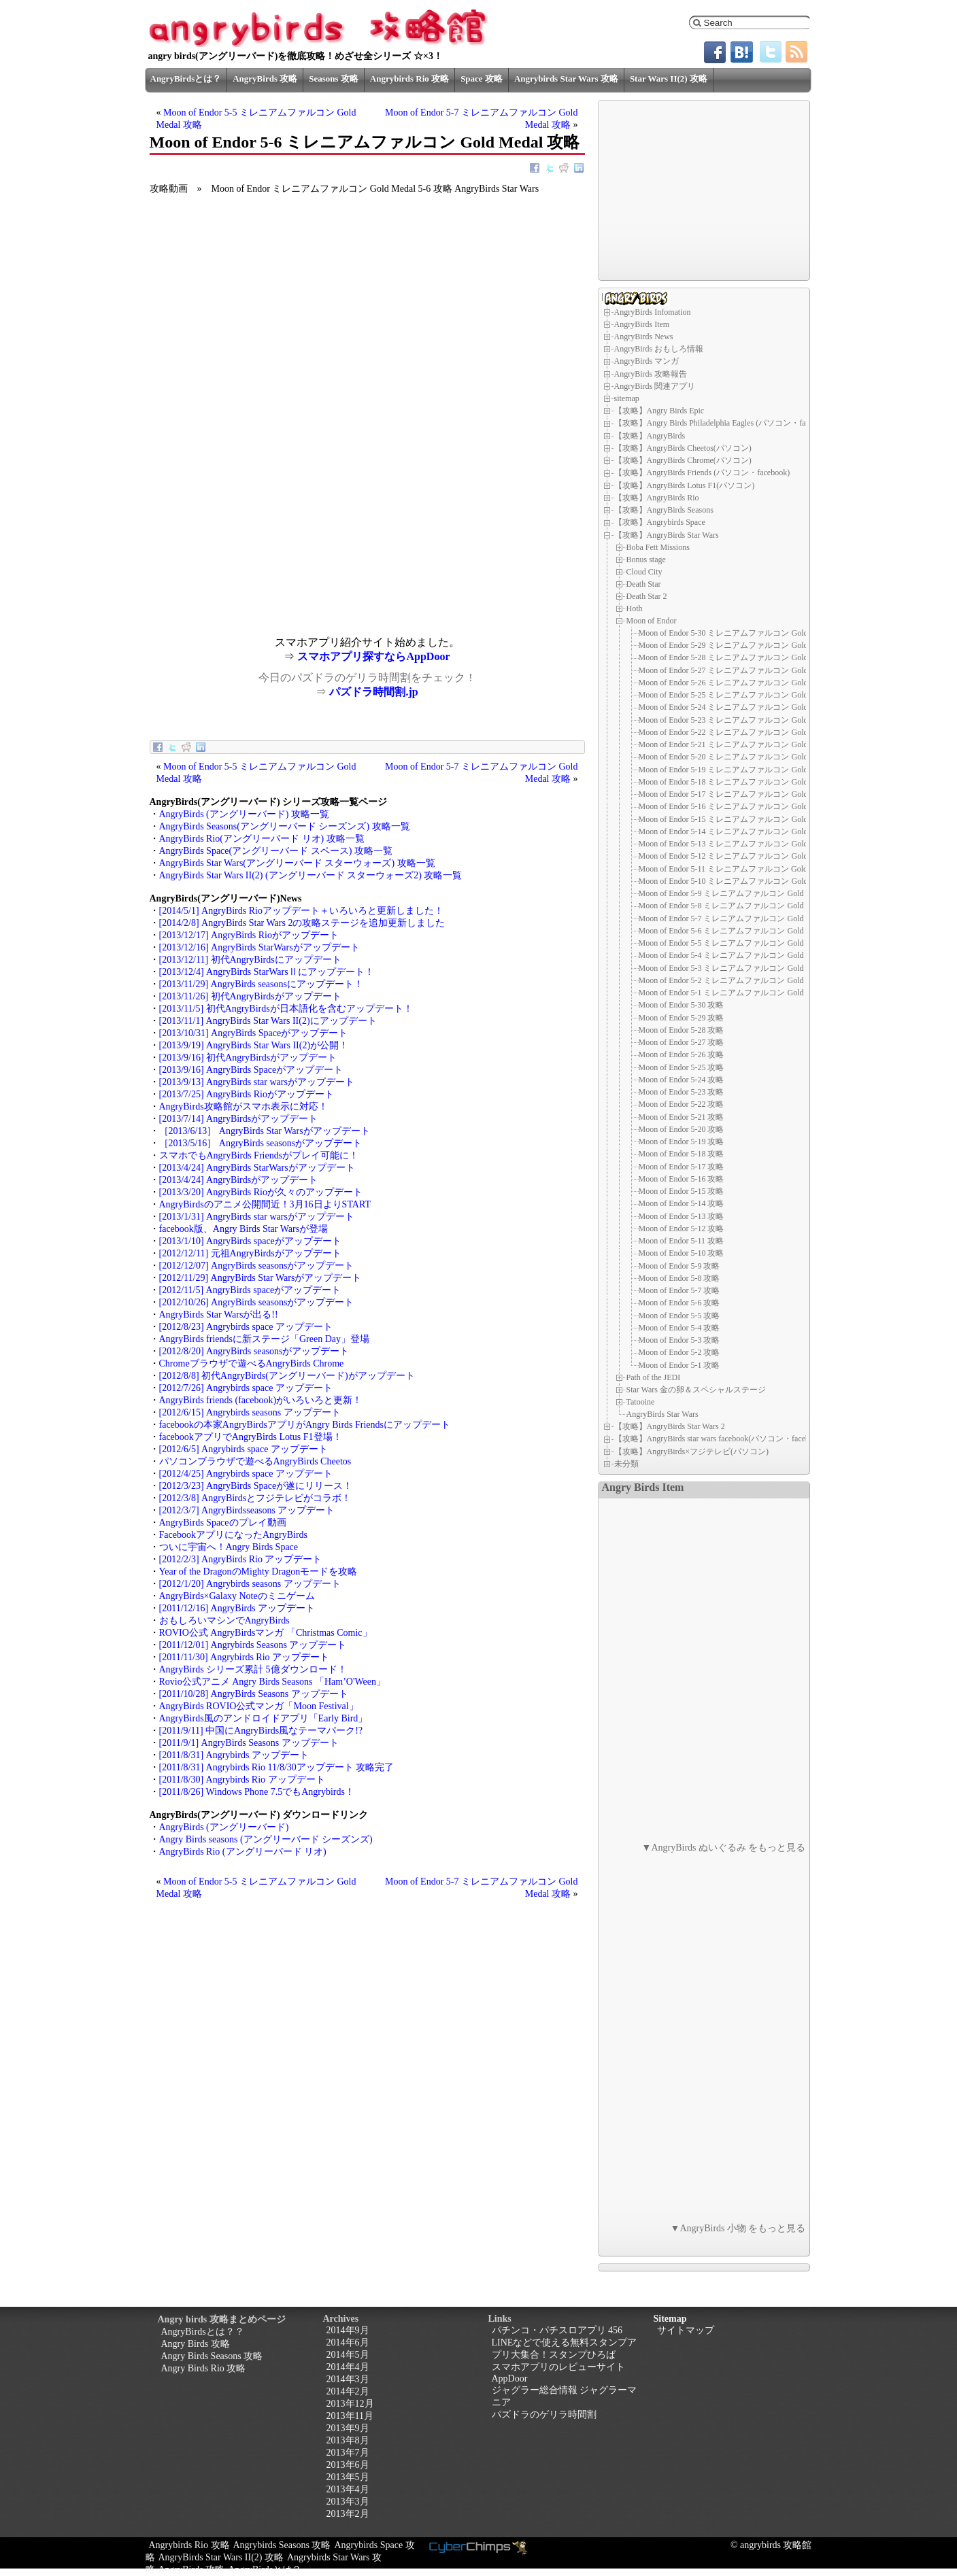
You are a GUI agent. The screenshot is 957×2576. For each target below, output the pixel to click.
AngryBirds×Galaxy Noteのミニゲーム (237, 1596)
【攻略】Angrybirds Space (659, 522)
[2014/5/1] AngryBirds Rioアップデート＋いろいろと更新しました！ (301, 911)
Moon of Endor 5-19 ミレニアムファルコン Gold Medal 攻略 (744, 769)
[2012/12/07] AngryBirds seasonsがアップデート (256, 1265)
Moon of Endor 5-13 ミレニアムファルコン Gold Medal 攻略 (744, 843)
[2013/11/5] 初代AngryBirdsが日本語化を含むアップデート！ (286, 1008)
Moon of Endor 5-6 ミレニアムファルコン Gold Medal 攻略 (742, 930)
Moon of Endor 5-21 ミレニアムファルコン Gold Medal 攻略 (744, 744)
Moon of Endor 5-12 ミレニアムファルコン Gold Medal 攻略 (744, 856)
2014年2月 (347, 2391)
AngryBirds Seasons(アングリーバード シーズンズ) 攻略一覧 (284, 826)
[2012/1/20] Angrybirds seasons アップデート (250, 1584)
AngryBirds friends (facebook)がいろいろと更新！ (261, 1400)
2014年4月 (347, 2367)
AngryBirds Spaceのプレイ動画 (222, 1522)
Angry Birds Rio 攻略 (203, 2368)
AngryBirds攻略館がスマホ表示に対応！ (243, 1106)
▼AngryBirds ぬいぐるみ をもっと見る (724, 1847)
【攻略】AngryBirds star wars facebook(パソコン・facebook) (719, 1438)
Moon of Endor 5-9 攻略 (679, 1266)
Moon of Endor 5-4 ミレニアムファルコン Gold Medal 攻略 (742, 955)
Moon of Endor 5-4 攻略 (679, 1328)
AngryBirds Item (642, 324)
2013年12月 (350, 2404)
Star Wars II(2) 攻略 (668, 78)
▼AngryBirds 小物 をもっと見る (738, 2228)
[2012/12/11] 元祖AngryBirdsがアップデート (250, 1253)
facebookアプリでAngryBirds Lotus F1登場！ (250, 1437)
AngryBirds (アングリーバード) (224, 1827)
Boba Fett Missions (658, 547)
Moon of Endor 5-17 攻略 (681, 1166)
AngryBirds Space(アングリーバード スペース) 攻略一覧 (275, 851)
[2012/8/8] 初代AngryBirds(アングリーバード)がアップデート (287, 1376)
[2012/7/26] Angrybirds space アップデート (246, 1388)
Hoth (634, 608)
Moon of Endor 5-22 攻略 (681, 1104)
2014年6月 (347, 2342)
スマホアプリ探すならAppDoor (373, 656)
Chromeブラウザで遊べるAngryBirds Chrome (251, 1363)
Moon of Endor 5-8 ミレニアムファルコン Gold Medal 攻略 (742, 905)
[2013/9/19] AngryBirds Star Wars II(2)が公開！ (254, 1045)
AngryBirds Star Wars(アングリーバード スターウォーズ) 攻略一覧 (297, 863)
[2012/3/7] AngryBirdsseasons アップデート (247, 1510)
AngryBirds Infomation (652, 312)
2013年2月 (347, 2514)
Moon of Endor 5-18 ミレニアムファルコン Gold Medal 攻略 (744, 782)
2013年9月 (347, 2428)
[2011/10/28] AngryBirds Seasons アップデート (253, 1694)
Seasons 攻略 (333, 78)
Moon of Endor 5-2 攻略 (679, 1352)
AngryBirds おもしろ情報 (659, 349)
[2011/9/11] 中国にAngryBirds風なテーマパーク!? (261, 1730)
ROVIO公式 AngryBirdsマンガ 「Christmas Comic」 (265, 1633)
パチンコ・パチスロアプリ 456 (557, 2330)
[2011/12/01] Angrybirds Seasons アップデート (253, 1645)
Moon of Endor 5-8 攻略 (679, 1278)
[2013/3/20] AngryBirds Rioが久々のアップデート (261, 1192)
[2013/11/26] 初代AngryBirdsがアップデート (250, 996)
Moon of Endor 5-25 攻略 (681, 1067)
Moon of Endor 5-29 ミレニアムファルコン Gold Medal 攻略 (744, 645)
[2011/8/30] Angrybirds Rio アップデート (242, 1779)
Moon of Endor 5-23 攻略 (681, 1092)
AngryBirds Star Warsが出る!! (218, 1314)
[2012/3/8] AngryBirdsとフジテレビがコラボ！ (255, 1498)
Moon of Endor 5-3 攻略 (679, 1340)
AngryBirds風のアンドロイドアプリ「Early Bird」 (263, 1718)
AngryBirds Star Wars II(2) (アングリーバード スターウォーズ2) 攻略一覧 (311, 875)
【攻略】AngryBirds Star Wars (666, 535)
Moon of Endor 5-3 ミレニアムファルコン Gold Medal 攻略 (742, 968)
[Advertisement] (258, 541)
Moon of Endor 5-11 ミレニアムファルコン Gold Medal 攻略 (744, 869)
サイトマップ (685, 2330)
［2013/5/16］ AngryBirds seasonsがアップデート (261, 1143)
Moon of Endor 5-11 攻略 (681, 1241)
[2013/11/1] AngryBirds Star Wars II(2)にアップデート (268, 1021)
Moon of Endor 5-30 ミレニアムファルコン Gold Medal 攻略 (744, 633)
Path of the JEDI (653, 1377)
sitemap (626, 398)
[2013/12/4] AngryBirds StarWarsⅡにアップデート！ (266, 972)
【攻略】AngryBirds (650, 436)
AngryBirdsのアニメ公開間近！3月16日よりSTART (265, 1204)
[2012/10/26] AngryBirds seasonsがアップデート (256, 1302)
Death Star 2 (646, 596)
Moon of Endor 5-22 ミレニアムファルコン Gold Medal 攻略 (744, 732)
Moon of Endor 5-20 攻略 (681, 1129)
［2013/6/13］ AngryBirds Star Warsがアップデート (264, 1131)
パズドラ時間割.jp (373, 692)
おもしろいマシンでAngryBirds (224, 1620)
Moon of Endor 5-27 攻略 (681, 1042)
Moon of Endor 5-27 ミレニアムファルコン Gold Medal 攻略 (744, 670)
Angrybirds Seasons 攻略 (282, 2545)
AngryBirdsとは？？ (202, 2331)
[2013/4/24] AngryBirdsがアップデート (238, 1180)
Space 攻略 (481, 78)
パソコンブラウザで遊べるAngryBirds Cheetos (255, 1461)
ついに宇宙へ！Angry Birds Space (229, 1547)
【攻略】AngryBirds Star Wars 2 (669, 1426)
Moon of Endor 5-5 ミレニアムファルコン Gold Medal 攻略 (742, 943)
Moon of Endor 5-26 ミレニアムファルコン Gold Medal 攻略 (744, 682)
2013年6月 (347, 2465)
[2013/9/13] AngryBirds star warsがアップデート (256, 1082)
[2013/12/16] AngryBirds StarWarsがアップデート (259, 947)
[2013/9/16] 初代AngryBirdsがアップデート (248, 1057)
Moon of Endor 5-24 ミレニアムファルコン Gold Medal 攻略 (744, 707)
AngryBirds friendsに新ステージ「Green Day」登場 (264, 1339)
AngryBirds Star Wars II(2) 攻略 (221, 2557)
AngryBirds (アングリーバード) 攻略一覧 (244, 814)
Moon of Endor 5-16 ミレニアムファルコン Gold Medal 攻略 (744, 806)
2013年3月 (347, 2501)
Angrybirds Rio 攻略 (409, 78)
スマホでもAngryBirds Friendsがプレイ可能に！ (259, 1155)
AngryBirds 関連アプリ (655, 386)
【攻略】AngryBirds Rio (656, 497)
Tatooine (640, 1402)
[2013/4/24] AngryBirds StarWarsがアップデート (257, 1168)
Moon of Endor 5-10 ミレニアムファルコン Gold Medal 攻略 (744, 881)
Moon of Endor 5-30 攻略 (681, 1005)
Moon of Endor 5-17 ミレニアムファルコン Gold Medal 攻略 (744, 794)
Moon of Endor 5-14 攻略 (681, 1203)
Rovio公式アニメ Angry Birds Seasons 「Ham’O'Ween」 (272, 1682)
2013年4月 (347, 2489)
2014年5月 (347, 2355)
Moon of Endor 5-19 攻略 (681, 1141)
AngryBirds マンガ (646, 361)
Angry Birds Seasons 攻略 (212, 2356)
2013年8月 (347, 2440)
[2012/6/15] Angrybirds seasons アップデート (250, 1412)
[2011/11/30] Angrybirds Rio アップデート (244, 1657)
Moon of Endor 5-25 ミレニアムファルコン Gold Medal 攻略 (744, 695)
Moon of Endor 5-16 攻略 (681, 1179)
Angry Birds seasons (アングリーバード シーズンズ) (266, 1839)
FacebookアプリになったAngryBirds (233, 1535)
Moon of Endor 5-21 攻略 (681, 1117)
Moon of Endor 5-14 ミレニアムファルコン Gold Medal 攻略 (744, 831)
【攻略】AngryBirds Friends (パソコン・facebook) (702, 472)
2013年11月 (349, 2416)
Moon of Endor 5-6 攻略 (679, 1302)
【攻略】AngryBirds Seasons (663, 510)
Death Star (643, 584)
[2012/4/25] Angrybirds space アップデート (246, 1474)
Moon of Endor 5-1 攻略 (679, 1365)
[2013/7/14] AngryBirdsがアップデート (238, 1119)
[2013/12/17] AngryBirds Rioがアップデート (249, 935)
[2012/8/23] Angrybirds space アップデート (246, 1327)
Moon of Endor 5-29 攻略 (681, 1018)
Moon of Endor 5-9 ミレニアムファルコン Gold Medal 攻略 (742, 893)
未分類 (626, 1464)
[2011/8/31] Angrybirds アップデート (234, 1755)
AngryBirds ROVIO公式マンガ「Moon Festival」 (258, 1706)
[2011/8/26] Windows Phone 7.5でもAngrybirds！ (256, 1792)
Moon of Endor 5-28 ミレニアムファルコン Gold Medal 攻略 (744, 657)
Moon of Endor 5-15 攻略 (681, 1191)
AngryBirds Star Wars (662, 1414)
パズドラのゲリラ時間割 (544, 2414)
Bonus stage (646, 559)
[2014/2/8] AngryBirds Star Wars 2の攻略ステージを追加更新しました (302, 923)
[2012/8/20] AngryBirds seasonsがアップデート (254, 1351)
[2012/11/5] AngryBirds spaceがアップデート (250, 1290)
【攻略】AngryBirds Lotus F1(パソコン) (684, 485)
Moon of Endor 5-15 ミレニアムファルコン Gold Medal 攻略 (744, 819)
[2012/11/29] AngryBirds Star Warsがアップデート (260, 1278)
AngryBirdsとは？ (186, 78)
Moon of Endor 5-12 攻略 (681, 1228)
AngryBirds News (643, 336)
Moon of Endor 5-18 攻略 (681, 1153)
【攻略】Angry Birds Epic (659, 410)
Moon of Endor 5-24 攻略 (681, 1079)
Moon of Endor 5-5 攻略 (679, 1315)
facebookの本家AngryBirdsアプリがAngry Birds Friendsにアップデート (305, 1425)
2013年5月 (347, 2477)
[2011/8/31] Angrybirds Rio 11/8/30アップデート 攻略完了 (276, 1767)
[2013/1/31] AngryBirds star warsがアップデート (256, 1217)
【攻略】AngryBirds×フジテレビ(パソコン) (691, 1451)
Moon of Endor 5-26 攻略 (681, 1054)
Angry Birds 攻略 (195, 2344)
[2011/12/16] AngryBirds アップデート (237, 1608)
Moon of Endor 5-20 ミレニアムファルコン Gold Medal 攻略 (744, 756)
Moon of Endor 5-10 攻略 (681, 1253)
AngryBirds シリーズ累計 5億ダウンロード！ (253, 1669)
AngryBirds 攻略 (265, 78)
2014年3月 (347, 2379)
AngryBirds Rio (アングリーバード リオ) (242, 1852)
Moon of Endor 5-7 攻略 (679, 1290)
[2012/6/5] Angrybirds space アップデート (243, 1449)
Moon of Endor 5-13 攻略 (681, 1216)
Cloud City (644, 572)
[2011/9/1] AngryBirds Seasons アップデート (249, 1743)
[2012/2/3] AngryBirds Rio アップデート (240, 1559)
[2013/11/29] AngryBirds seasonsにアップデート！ (261, 984)
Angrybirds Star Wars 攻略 (566, 78)
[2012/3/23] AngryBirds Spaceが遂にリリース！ (256, 1486)
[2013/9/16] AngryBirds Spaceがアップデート (251, 1070)
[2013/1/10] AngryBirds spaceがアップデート (250, 1241)
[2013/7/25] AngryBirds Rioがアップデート (246, 1094)
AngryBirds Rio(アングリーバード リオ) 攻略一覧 (262, 839)
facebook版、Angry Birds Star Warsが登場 (244, 1229)
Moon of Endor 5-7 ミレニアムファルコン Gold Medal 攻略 (742, 918)
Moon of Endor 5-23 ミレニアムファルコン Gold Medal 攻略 (744, 720)
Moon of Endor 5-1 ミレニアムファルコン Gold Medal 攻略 (742, 992)
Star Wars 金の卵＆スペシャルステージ (696, 1389)
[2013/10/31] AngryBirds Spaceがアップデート (253, 1033)
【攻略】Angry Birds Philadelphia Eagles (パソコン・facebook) (723, 423)
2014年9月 (347, 2330)
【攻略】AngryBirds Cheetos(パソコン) (683, 448)
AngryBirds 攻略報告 (651, 374)
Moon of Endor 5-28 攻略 (681, 1030)
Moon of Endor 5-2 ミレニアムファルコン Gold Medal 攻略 (742, 980)
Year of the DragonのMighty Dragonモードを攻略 (258, 1571)
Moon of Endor (651, 620)
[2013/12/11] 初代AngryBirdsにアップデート (250, 960)
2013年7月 (347, 2453)
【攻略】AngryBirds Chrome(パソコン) (683, 460)
